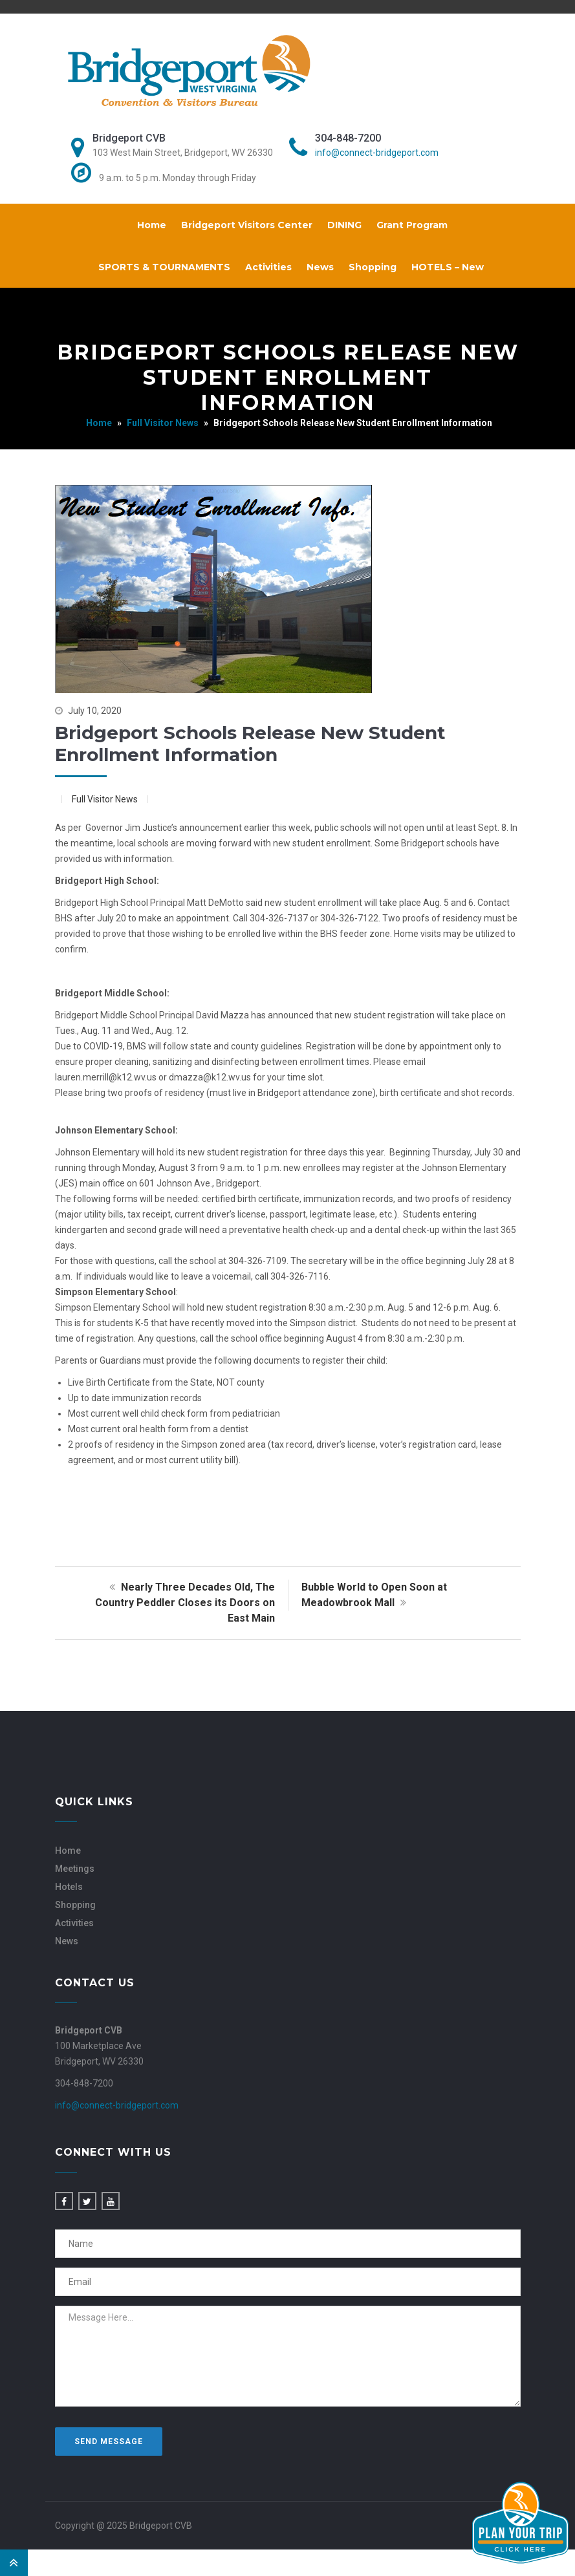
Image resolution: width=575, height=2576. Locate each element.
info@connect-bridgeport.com (377, 152)
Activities (268, 267)
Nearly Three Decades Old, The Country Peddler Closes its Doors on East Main (185, 1602)
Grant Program (412, 225)
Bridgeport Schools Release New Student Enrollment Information (250, 744)
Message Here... (288, 2356)
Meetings (74, 1868)
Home (151, 225)
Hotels (69, 1887)
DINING (344, 225)
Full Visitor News (163, 423)
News (320, 267)
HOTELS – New (447, 267)
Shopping (372, 267)
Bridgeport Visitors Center (246, 225)
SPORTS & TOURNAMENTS (164, 267)
